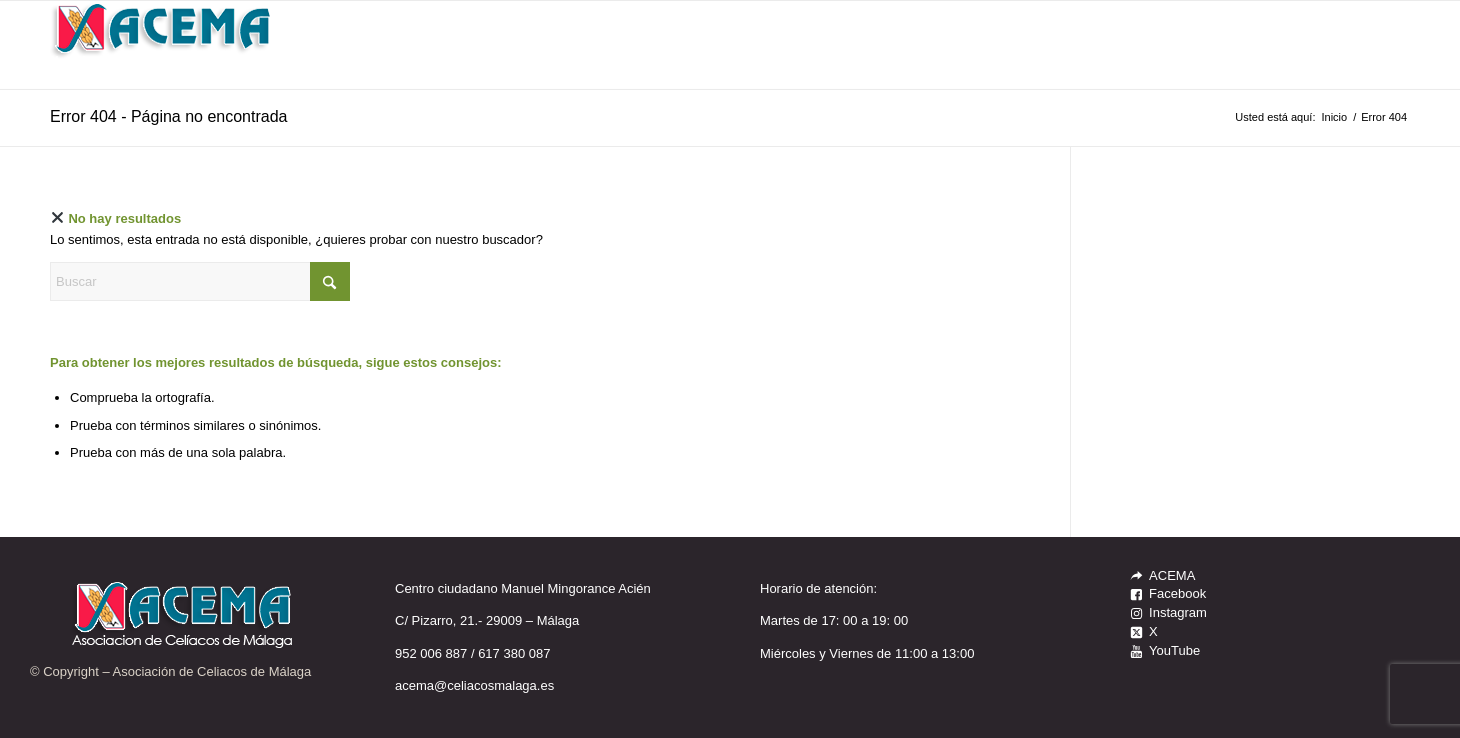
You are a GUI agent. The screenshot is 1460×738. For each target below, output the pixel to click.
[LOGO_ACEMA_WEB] (163, 45)
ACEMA (1172, 575)
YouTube (1174, 650)
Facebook (1177, 593)
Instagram (1178, 612)
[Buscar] (200, 281)
